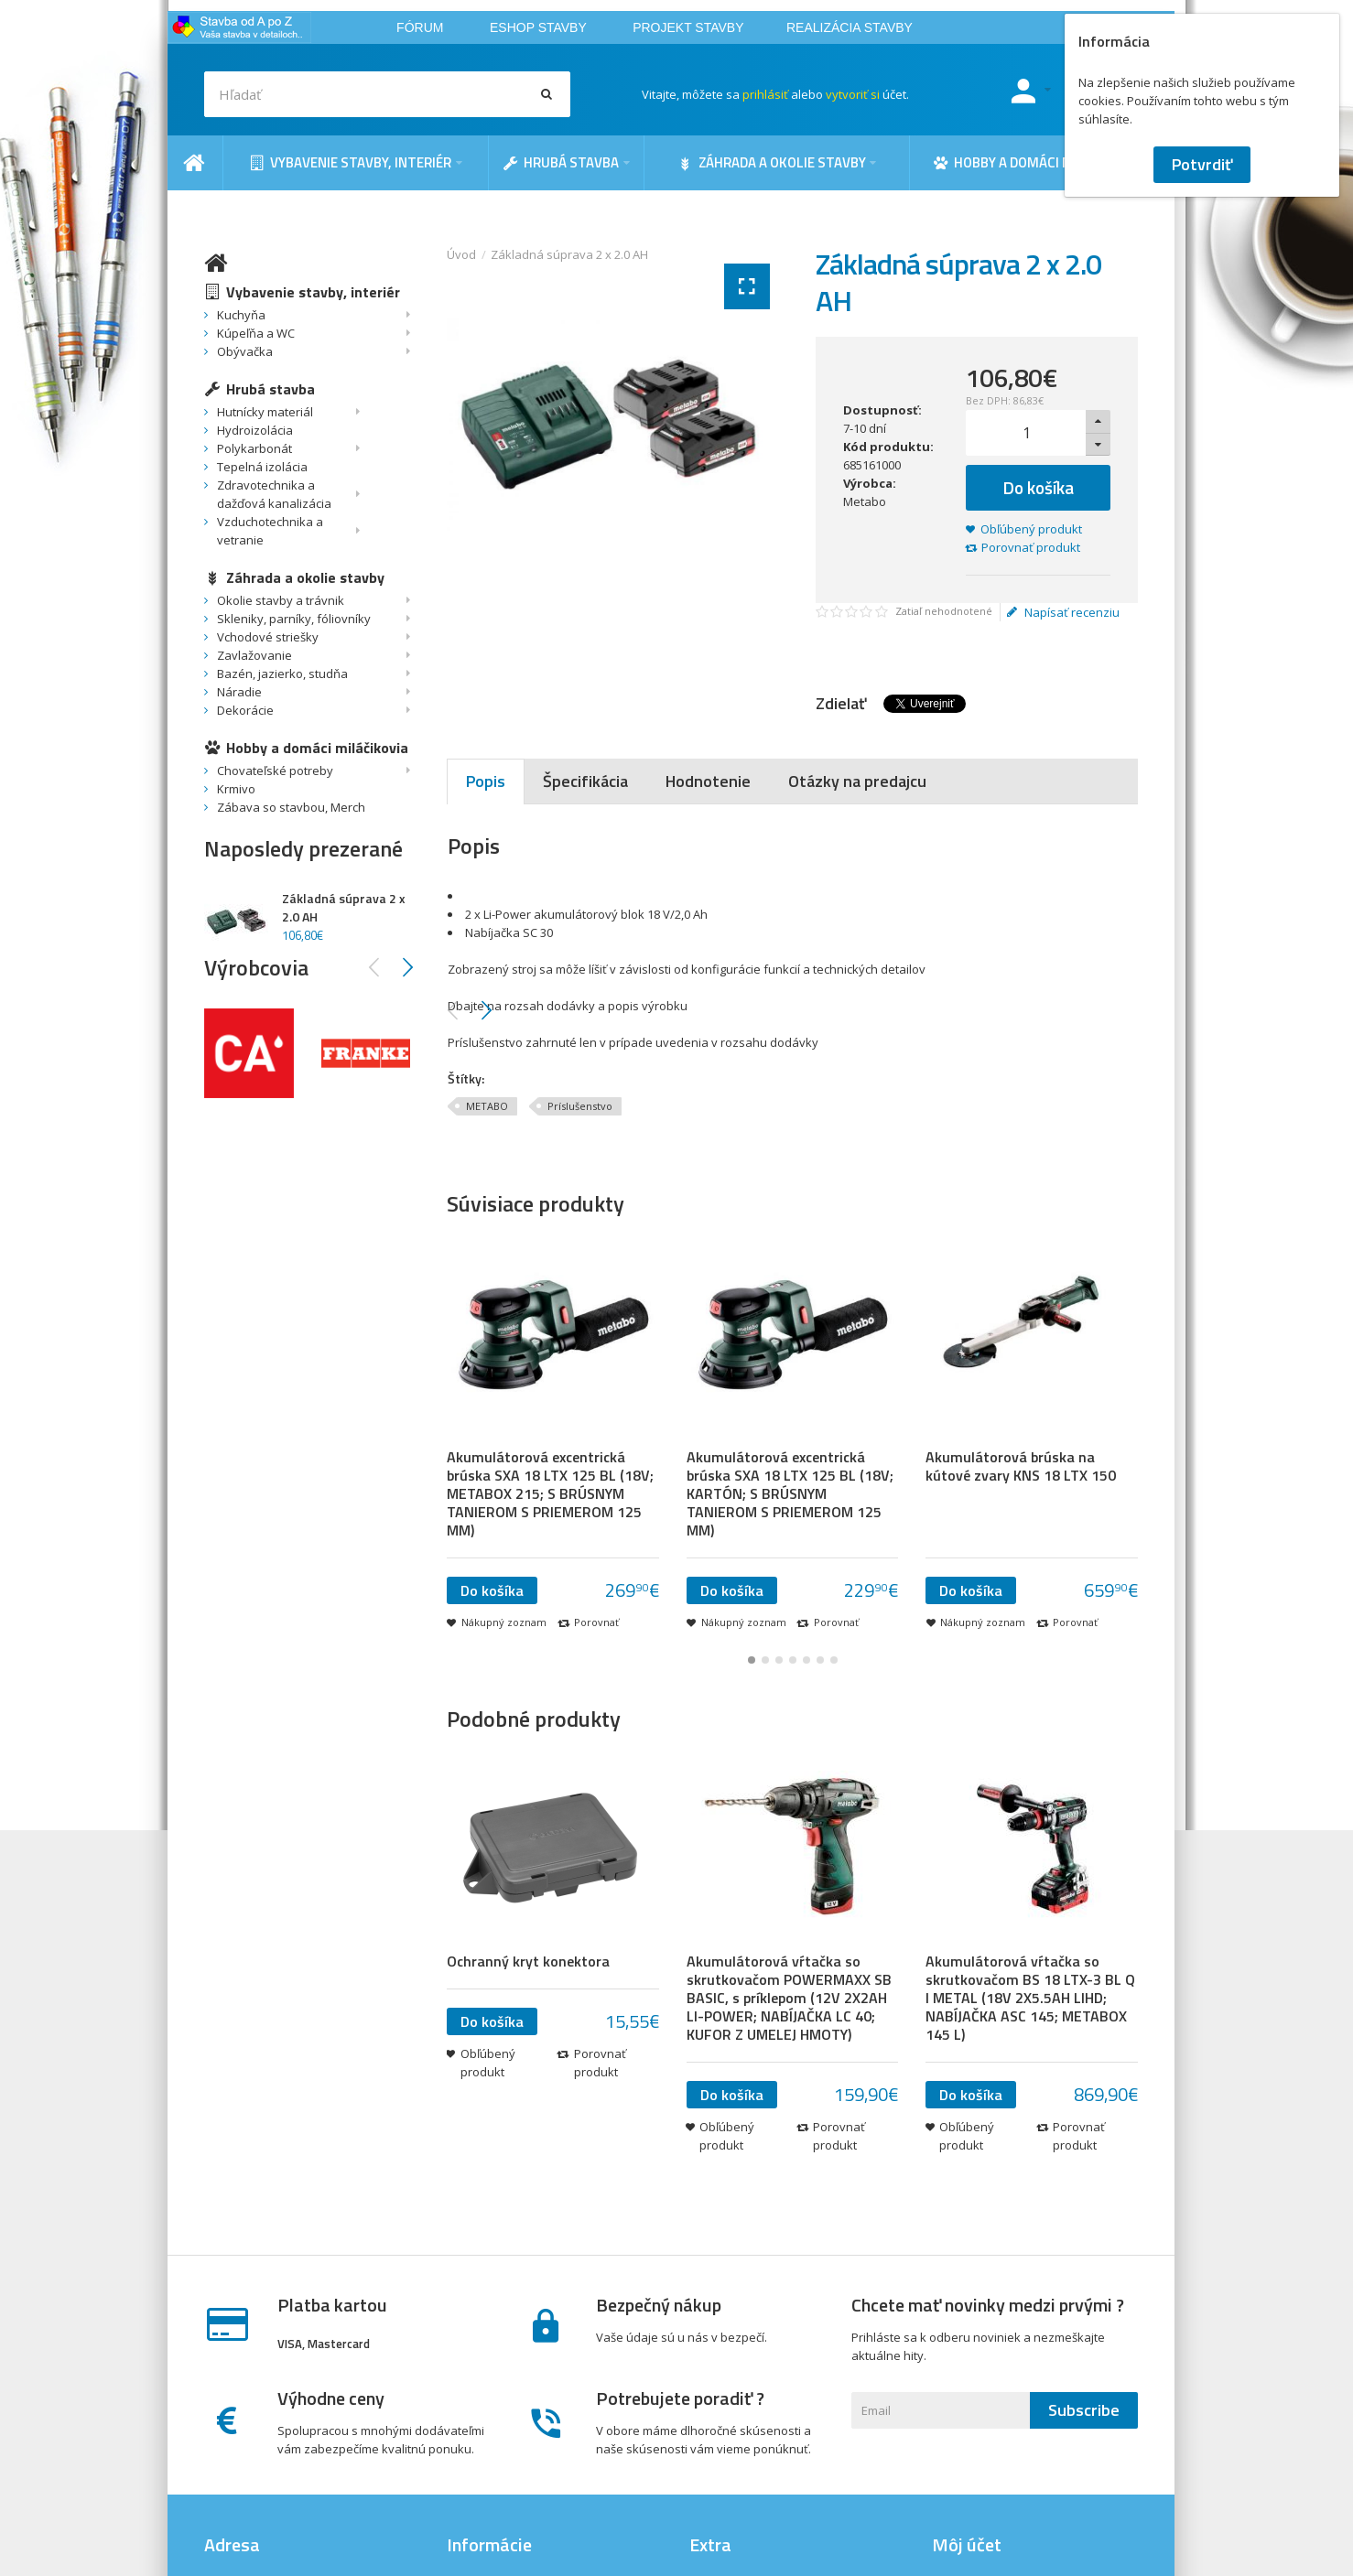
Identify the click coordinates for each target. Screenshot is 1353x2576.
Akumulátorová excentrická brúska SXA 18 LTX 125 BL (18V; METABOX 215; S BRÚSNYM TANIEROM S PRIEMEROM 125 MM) (550, 1493)
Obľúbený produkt (1031, 529)
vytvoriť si (853, 94)
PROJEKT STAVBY (688, 27)
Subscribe (1084, 2410)
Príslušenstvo (579, 1106)
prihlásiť (765, 94)
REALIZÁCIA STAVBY (849, 27)
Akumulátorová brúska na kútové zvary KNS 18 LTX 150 (1020, 1466)
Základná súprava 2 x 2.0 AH (569, 254)
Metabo (864, 501)
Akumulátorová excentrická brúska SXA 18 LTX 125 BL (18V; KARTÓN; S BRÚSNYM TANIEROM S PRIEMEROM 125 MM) (790, 1493)
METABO (487, 1106)
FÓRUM (419, 27)
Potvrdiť (1202, 164)
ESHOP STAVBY (538, 27)
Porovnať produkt (1030, 547)
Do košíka (1038, 487)
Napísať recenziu (1063, 612)
